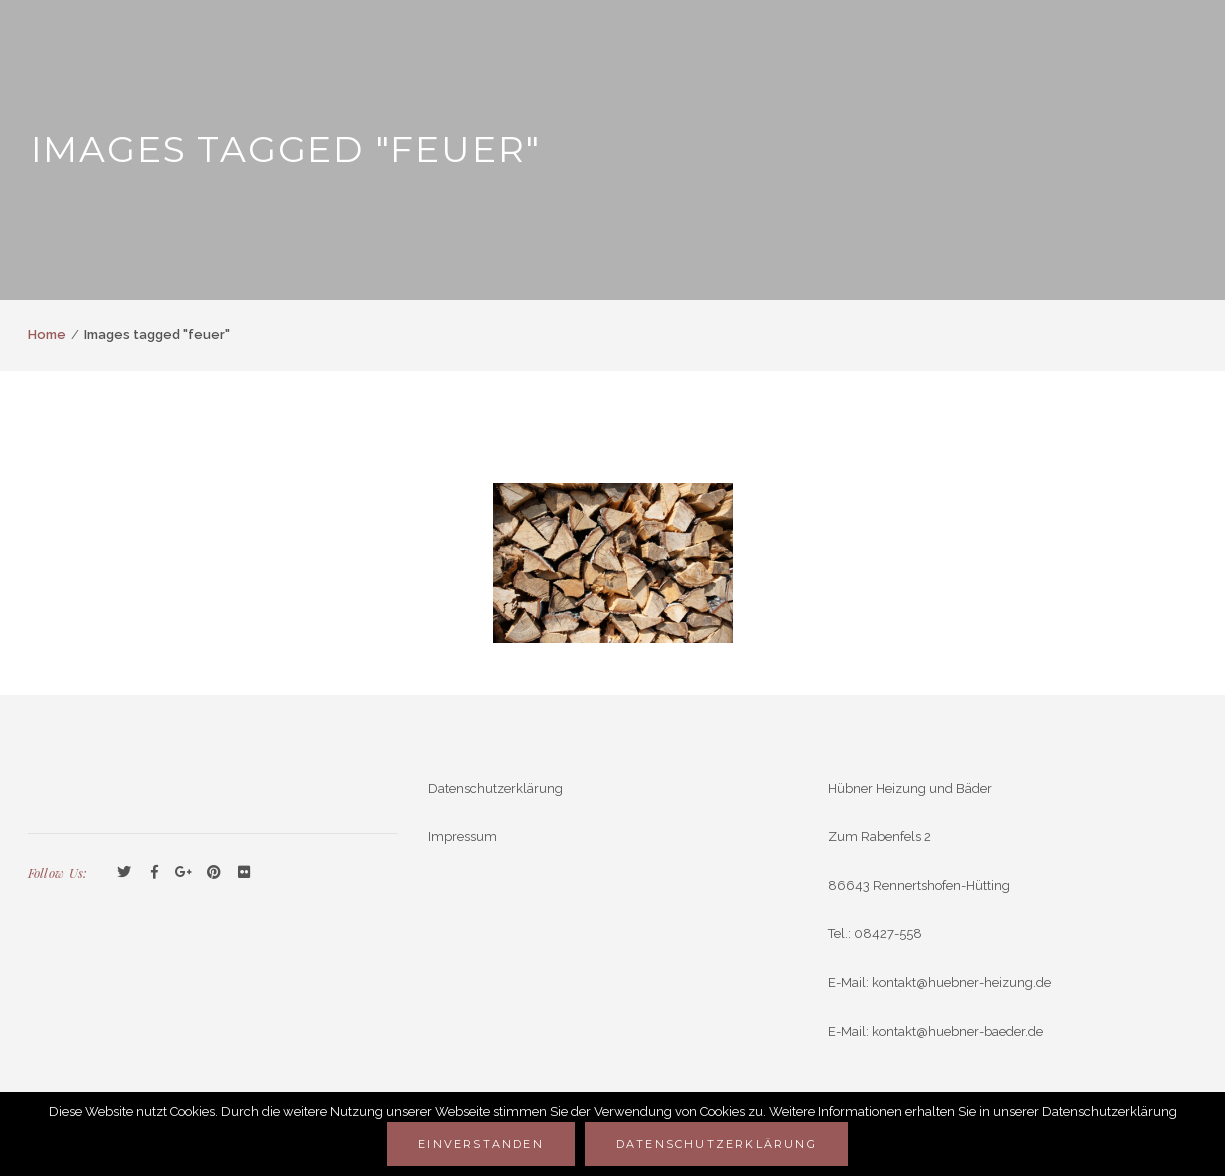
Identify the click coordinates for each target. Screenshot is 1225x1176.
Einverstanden (481, 1144)
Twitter (124, 873)
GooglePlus (184, 873)
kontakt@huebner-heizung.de (961, 982)
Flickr (244, 873)
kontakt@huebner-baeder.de (957, 1031)
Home (47, 334)
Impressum (462, 836)
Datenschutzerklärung (495, 788)
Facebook (154, 873)
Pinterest (214, 873)
